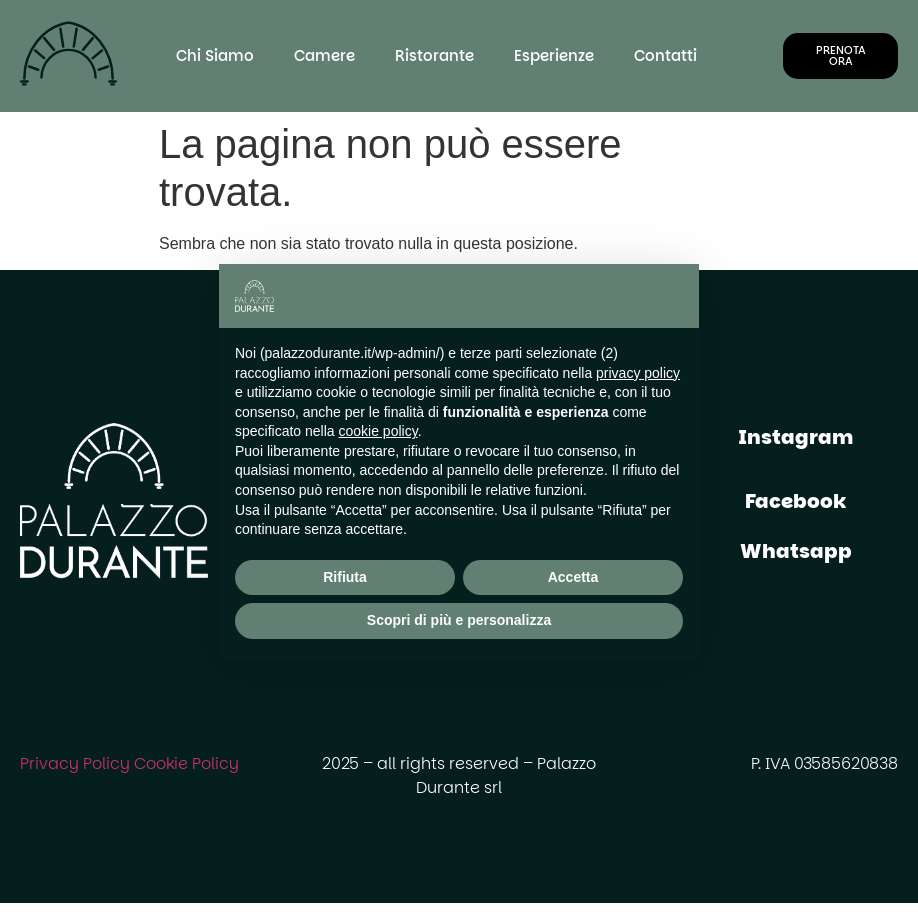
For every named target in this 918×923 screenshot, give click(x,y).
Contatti (665, 55)
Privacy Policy (75, 763)
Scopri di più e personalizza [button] (459, 620)
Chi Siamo (215, 55)
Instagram (795, 437)
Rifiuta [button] (345, 577)
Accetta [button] (573, 577)
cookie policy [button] (378, 431)
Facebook (795, 501)
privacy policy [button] (638, 373)
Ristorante (434, 55)
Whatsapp (796, 551)
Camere (324, 55)
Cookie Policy (186, 763)
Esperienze (554, 55)
